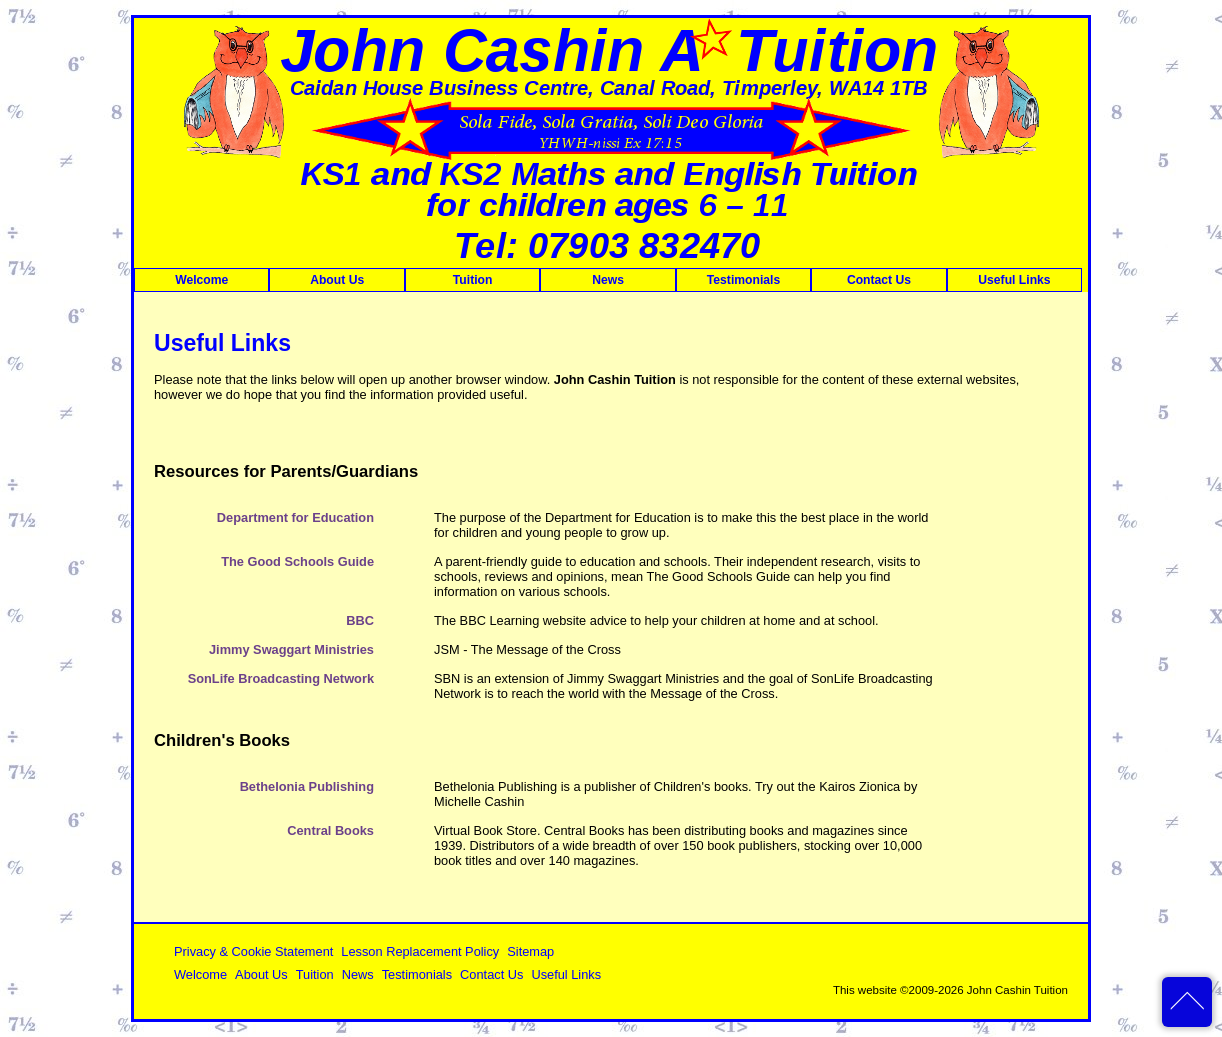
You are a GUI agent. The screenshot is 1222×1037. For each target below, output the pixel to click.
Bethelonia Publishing (307, 786)
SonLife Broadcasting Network (281, 678)
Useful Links (1014, 280)
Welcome (201, 280)
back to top (1187, 1002)
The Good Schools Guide (297, 561)
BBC (360, 620)
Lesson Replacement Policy (420, 951)
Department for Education (295, 517)
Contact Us (879, 280)
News (608, 280)
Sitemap (530, 951)
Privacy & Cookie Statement (253, 951)
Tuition (473, 280)
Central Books (330, 830)
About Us (337, 280)
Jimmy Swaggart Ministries (291, 649)
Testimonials (743, 280)
